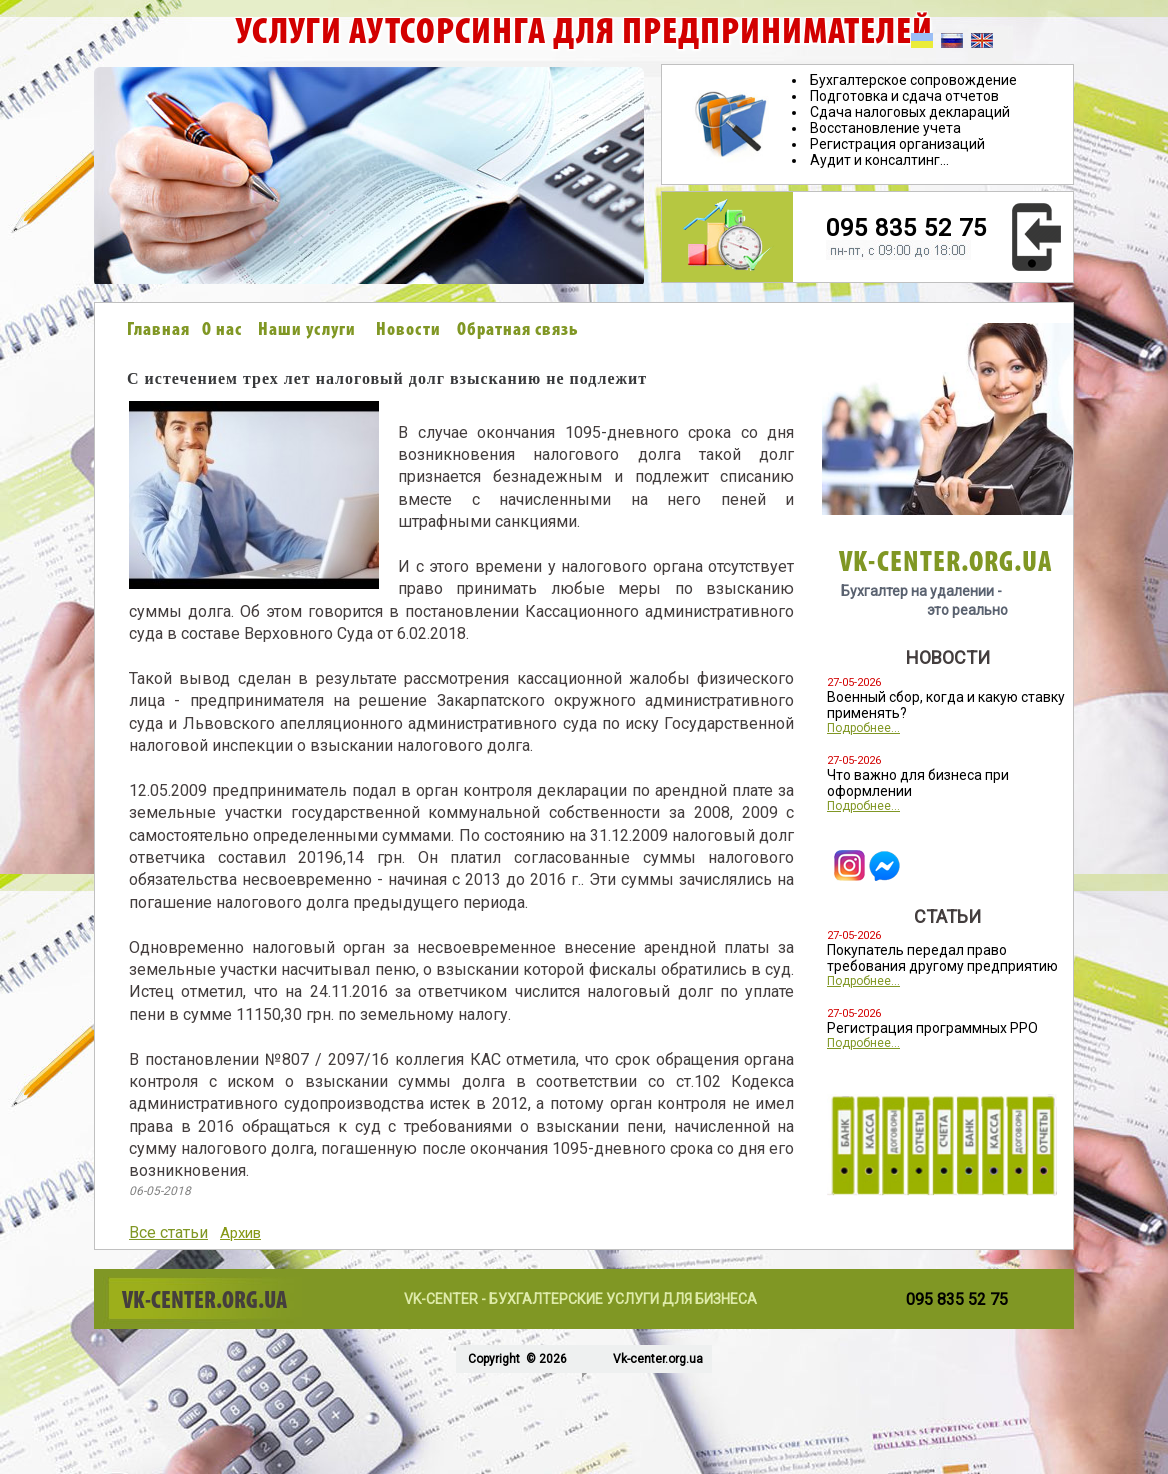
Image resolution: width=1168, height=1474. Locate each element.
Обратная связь (518, 330)
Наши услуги (307, 330)
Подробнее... (863, 728)
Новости (408, 330)
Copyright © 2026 (516, 1359)
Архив (240, 1233)
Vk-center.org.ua (658, 1359)
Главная (158, 330)
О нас (222, 330)
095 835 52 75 (906, 228)
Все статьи (168, 1232)
